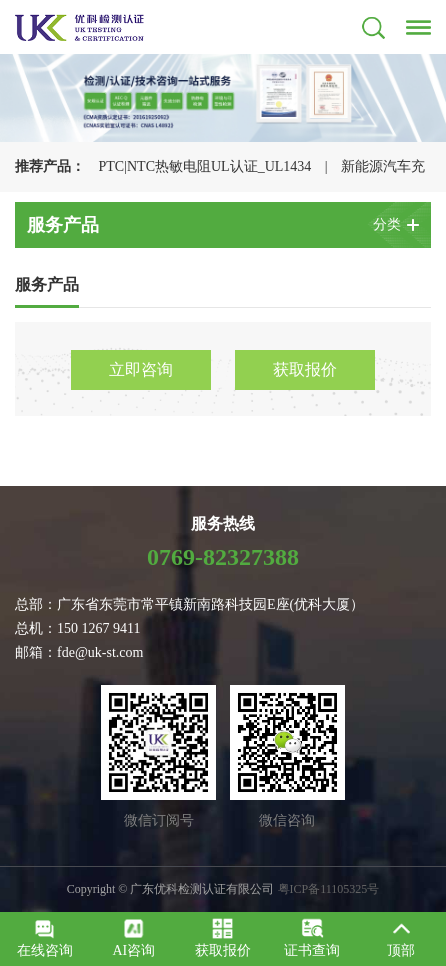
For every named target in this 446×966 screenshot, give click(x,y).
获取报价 (305, 369)
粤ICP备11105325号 (329, 889)
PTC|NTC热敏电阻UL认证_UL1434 (205, 166)
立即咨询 (141, 369)
